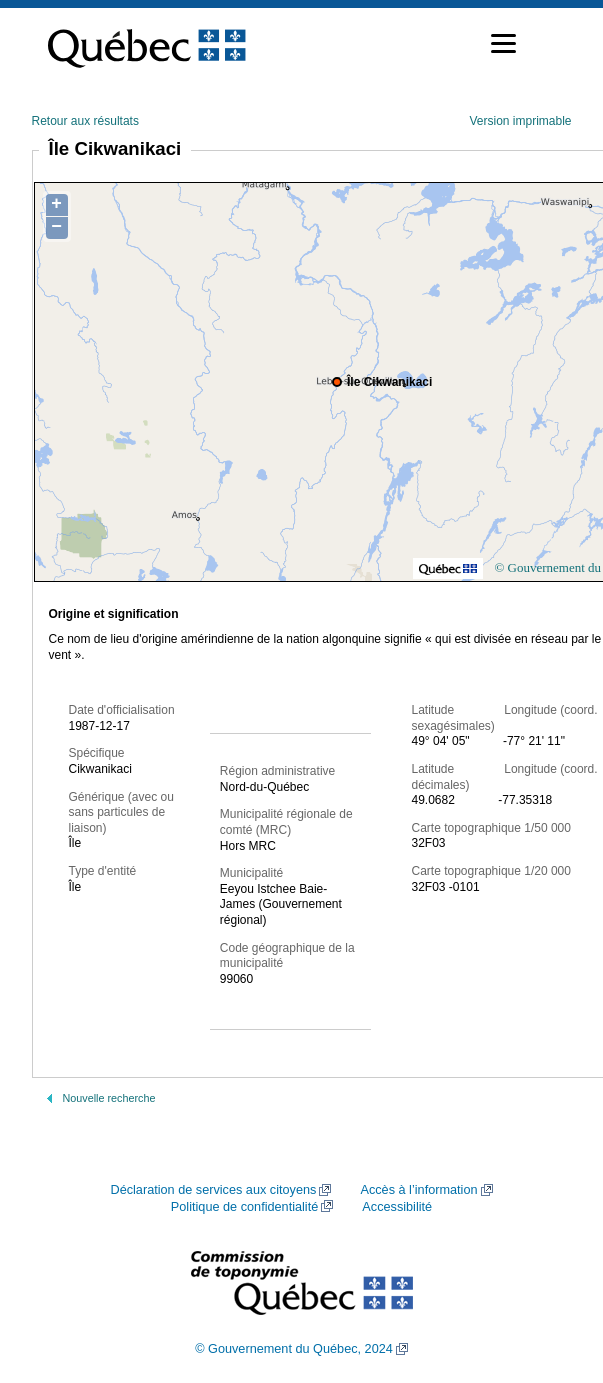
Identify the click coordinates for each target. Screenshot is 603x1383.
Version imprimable (520, 121)
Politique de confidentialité (244, 1207)
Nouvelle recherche (109, 1098)
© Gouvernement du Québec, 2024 (294, 1349)
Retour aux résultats (85, 121)
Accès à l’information (418, 1190)
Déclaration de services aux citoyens (213, 1190)
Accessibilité (397, 1207)
